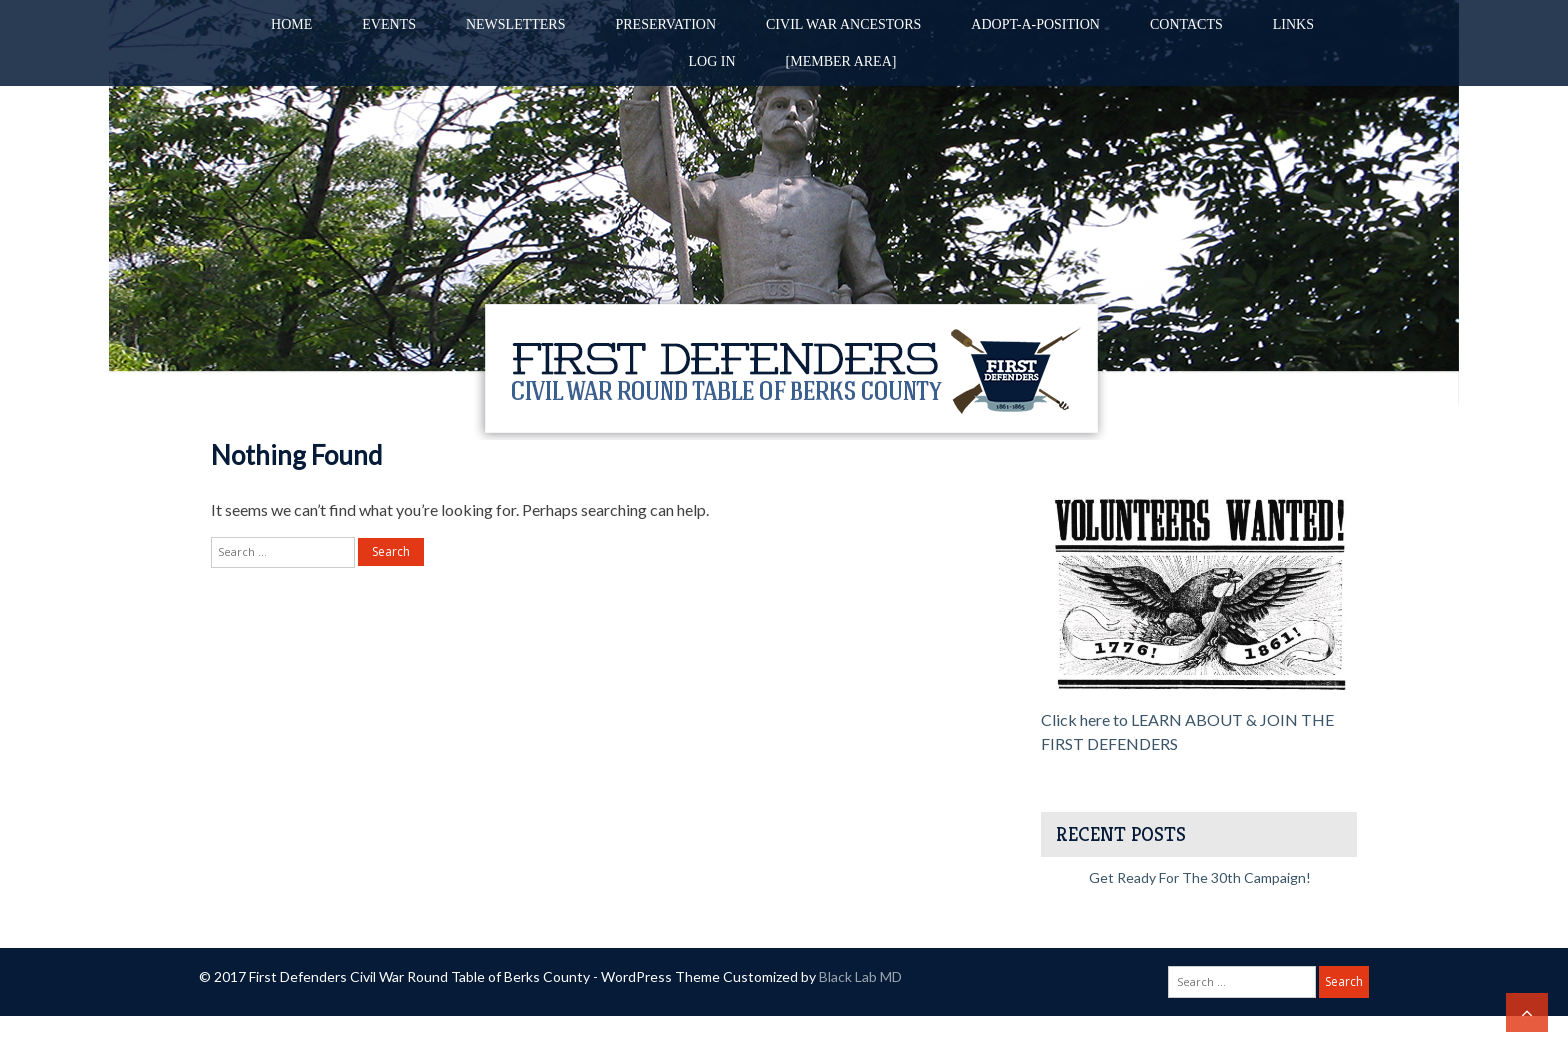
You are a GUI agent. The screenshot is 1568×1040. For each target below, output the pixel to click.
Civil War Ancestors (843, 24)
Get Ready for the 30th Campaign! (1200, 877)
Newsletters (516, 24)
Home (291, 24)
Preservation (665, 24)
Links (1293, 24)
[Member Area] (841, 61)
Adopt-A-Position (1035, 24)
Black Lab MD (860, 976)
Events (389, 24)
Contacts (1186, 24)
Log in (712, 61)
